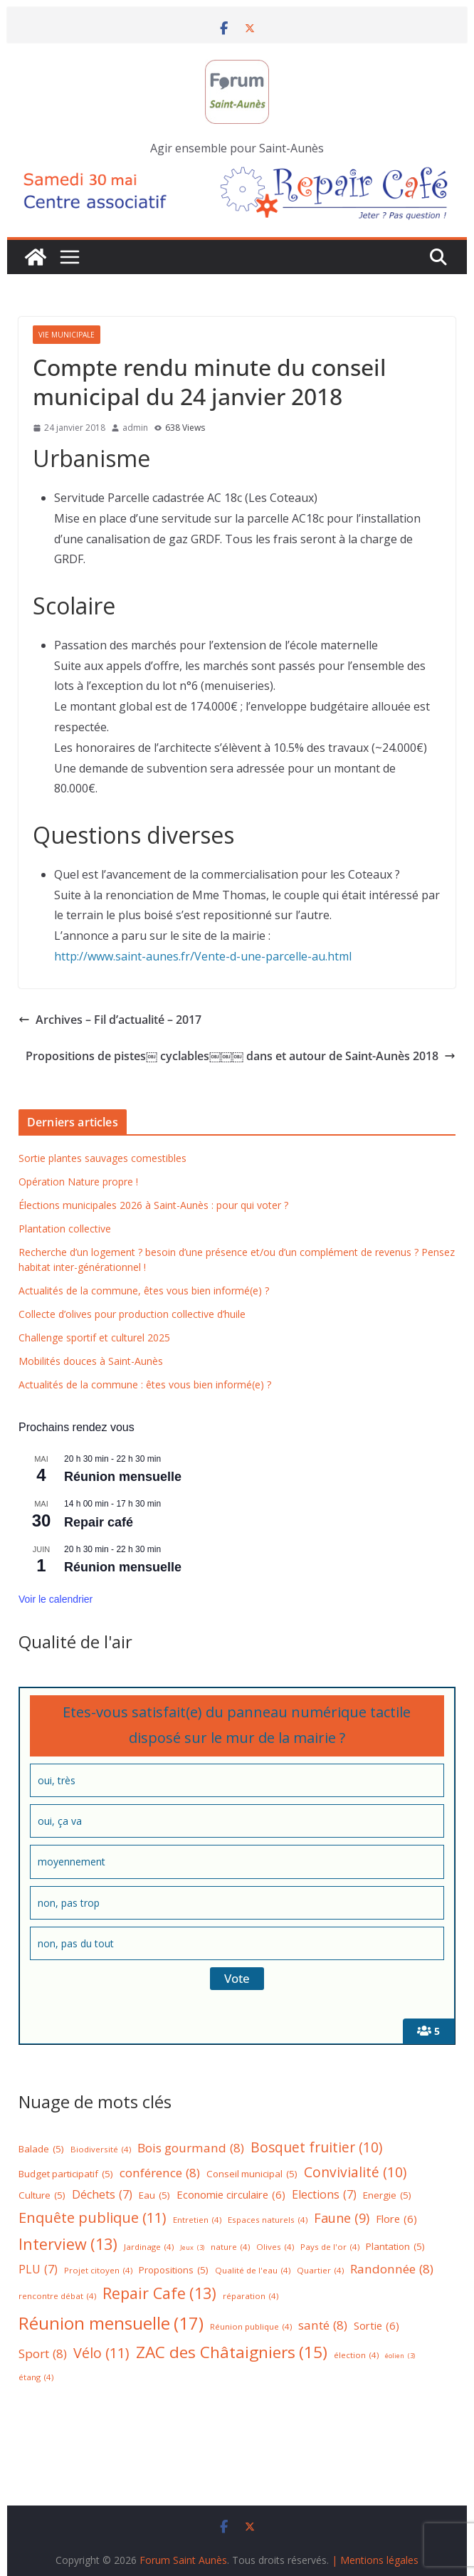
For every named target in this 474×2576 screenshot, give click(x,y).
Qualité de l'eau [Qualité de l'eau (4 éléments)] (252, 2270)
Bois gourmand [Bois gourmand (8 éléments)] (190, 2148)
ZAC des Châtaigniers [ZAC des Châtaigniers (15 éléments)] (231, 2352)
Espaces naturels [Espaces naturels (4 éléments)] (267, 2220)
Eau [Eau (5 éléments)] (154, 2195)
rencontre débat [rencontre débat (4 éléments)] (57, 2296)
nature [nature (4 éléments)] (230, 2247)
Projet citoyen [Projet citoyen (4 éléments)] (98, 2270)
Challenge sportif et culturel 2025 (94, 1337)
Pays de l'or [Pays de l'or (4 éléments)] (329, 2247)
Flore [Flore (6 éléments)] (396, 2219)
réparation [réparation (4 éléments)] (250, 2296)
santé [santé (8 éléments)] (322, 2326)
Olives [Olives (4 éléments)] (275, 2247)
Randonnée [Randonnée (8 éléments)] (391, 2269)
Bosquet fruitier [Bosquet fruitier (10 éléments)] (316, 2147)
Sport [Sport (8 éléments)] (43, 2354)
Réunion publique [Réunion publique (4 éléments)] (251, 2327)
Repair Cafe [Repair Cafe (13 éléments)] (159, 2294)
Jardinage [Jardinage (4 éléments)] (149, 2247)
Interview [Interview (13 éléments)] (68, 2244)
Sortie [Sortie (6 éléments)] (376, 2325)
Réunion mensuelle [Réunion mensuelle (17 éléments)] (111, 2323)
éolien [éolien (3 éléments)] (400, 2356)
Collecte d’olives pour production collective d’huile (132, 1314)
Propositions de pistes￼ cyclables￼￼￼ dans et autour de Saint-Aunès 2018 (240, 1056)
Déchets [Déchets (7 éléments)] (102, 2194)
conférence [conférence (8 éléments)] (160, 2173)
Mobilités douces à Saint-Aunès (91, 1361)
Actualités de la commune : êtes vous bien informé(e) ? (145, 1384)
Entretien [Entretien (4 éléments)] (197, 2220)
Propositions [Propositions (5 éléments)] (174, 2270)
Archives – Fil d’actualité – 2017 (110, 1019)
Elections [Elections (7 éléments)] (324, 2194)
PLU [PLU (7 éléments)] (38, 2269)
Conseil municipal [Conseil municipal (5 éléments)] (251, 2174)
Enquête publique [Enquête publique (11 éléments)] (93, 2218)
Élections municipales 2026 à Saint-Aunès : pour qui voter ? (153, 1205)
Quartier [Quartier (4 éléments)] (320, 2270)
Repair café (98, 1522)
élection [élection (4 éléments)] (356, 2355)
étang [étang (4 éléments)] (36, 2377)
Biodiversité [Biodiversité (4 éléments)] (100, 2149)
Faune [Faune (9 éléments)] (341, 2218)
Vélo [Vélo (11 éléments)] (101, 2353)
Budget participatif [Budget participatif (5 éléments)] (66, 2174)
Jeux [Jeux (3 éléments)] (192, 2248)
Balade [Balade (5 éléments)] (41, 2149)
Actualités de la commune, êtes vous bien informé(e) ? (144, 1290)
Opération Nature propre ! (78, 1181)
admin (135, 428)
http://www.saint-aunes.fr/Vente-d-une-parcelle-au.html (203, 956)
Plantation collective (65, 1228)
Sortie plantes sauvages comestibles (102, 1158)
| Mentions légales (375, 2560)
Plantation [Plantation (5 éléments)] (395, 2247)
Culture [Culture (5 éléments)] (42, 2195)
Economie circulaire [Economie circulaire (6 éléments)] (231, 2194)
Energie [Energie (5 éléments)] (387, 2195)
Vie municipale (66, 335)
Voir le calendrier (56, 1599)
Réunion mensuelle (122, 1477)
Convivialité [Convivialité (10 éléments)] (355, 2172)
